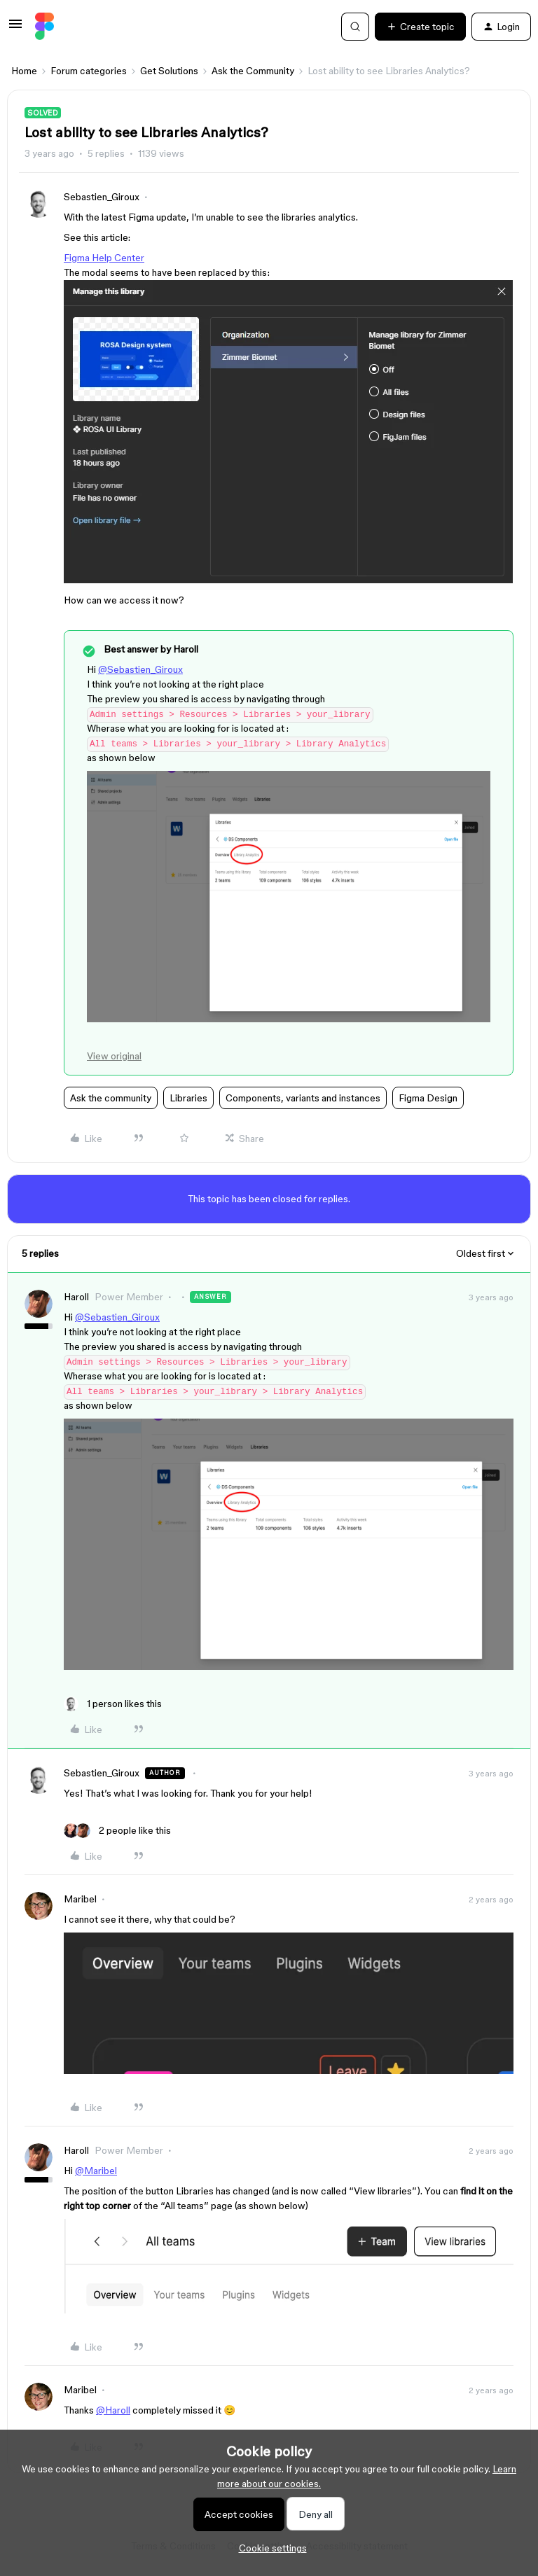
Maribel (80, 1899)
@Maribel (96, 2170)
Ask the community (110, 1097)
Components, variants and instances (303, 1097)
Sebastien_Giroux (101, 196)
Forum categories (88, 70)
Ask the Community (253, 70)
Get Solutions (169, 70)
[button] (15, 28)
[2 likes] (117, 1830)
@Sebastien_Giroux (140, 669)
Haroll (76, 1296)
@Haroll (113, 2410)
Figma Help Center (104, 257)
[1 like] (113, 1704)
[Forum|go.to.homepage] (44, 27)
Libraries (188, 1097)
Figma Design (428, 1097)
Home (24, 70)
